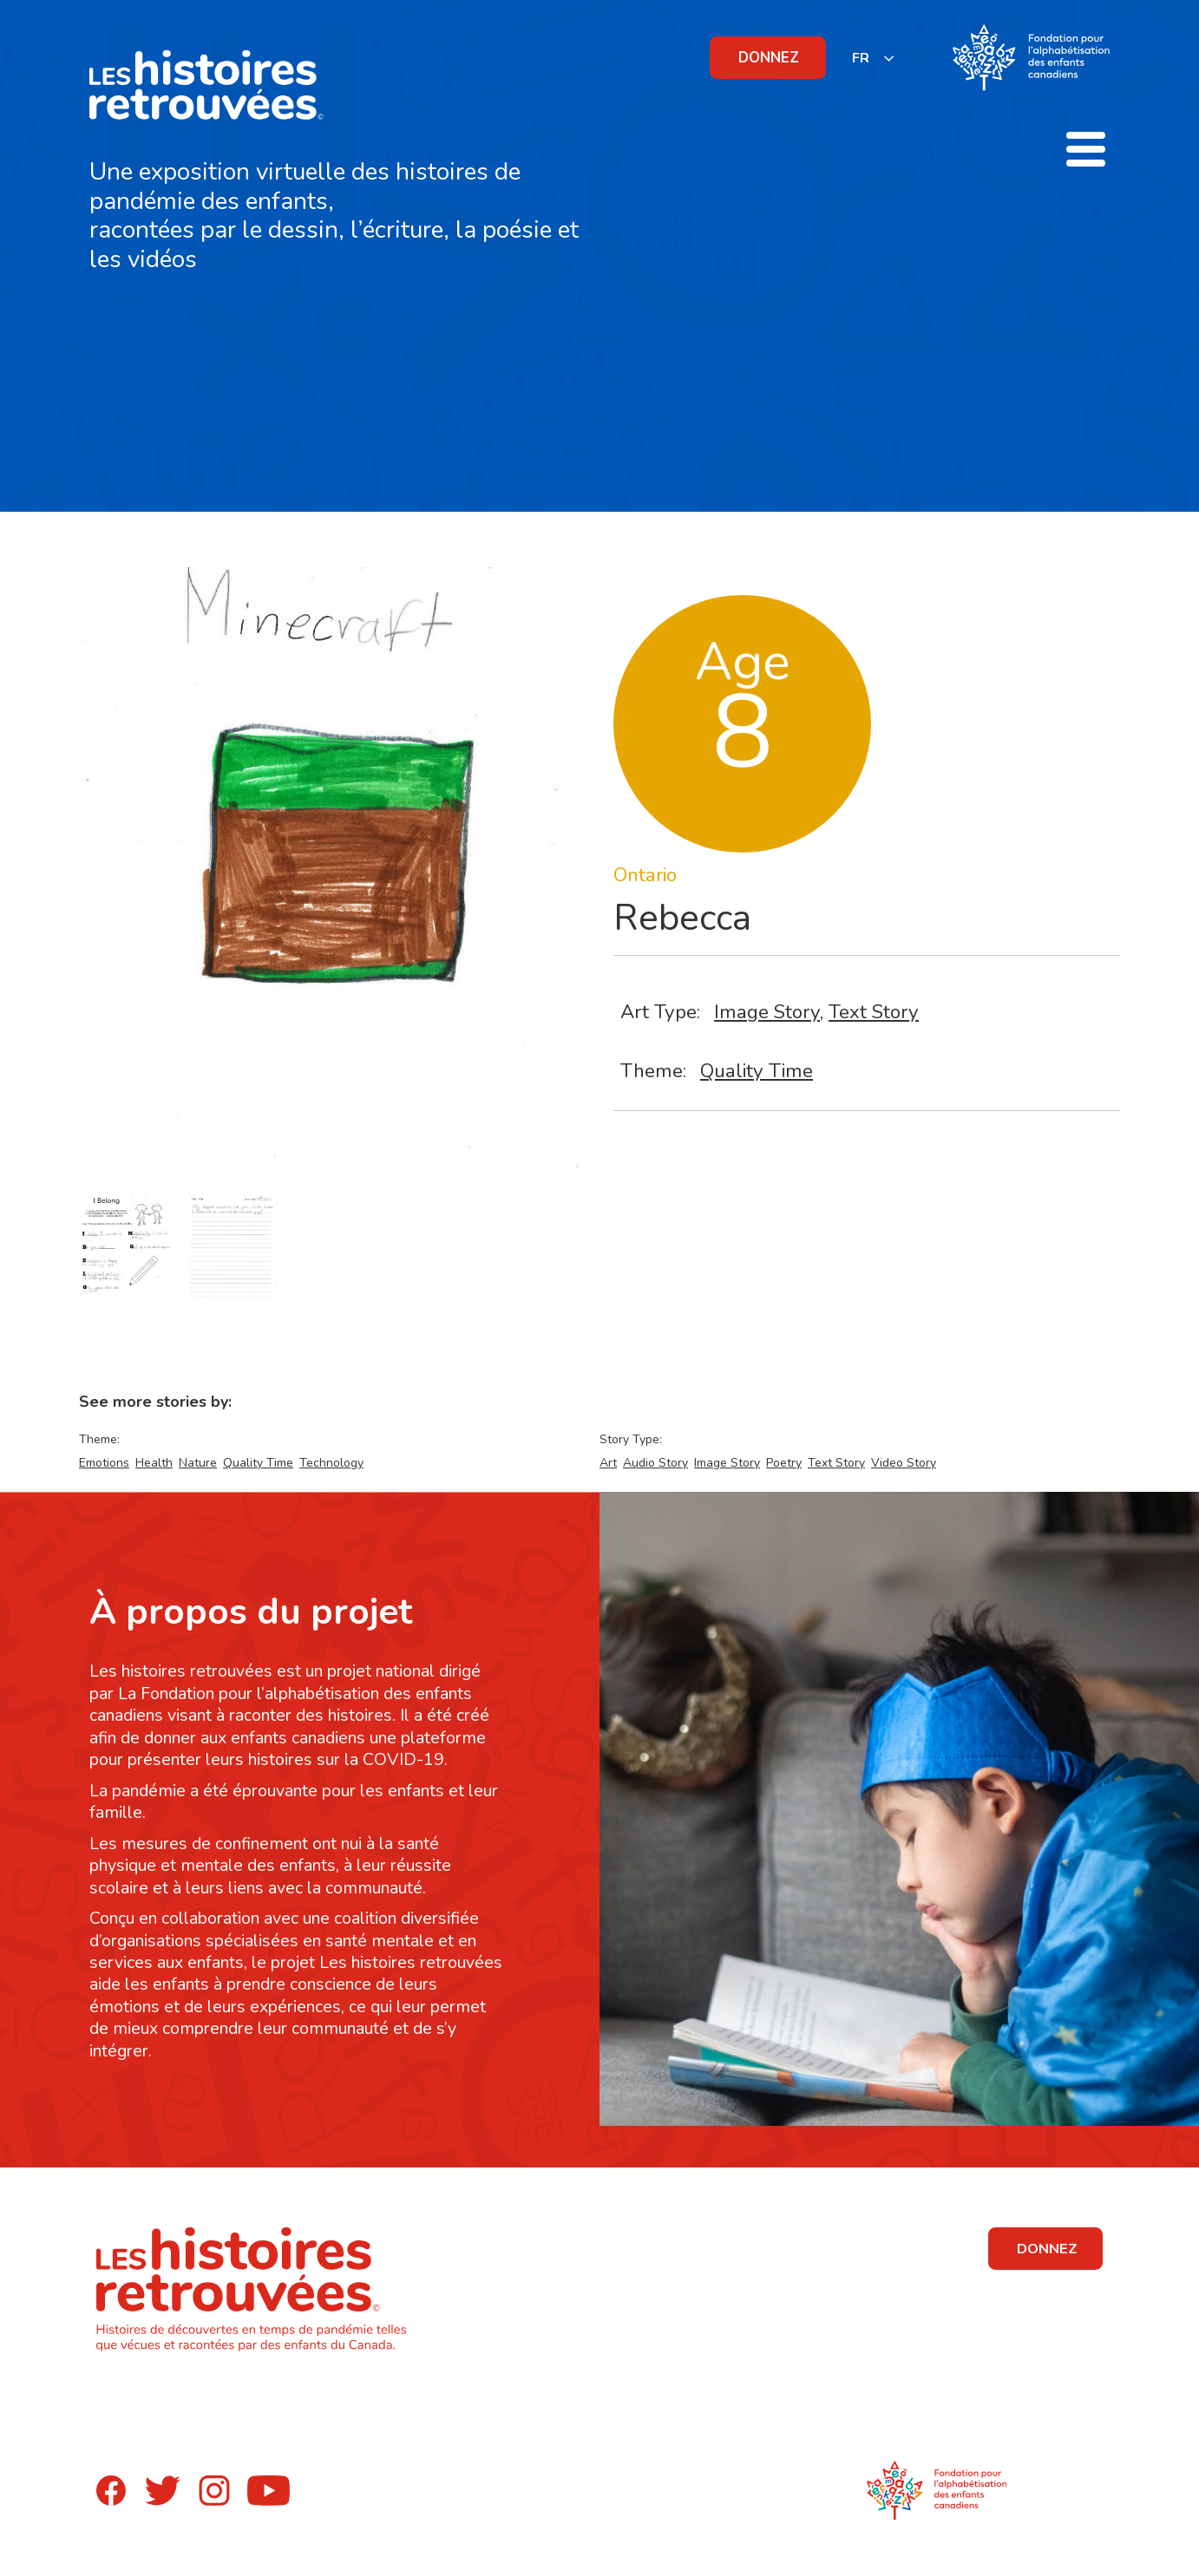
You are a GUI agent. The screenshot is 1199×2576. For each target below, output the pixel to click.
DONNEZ (768, 58)
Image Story (767, 1011)
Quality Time (756, 1070)
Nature (198, 1463)
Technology (331, 1463)
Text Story (874, 1011)
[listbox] (873, 58)
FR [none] (860, 58)
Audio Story (655, 1463)
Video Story (903, 1463)
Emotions (104, 1463)
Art (608, 1463)
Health (154, 1463)
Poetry (784, 1463)
